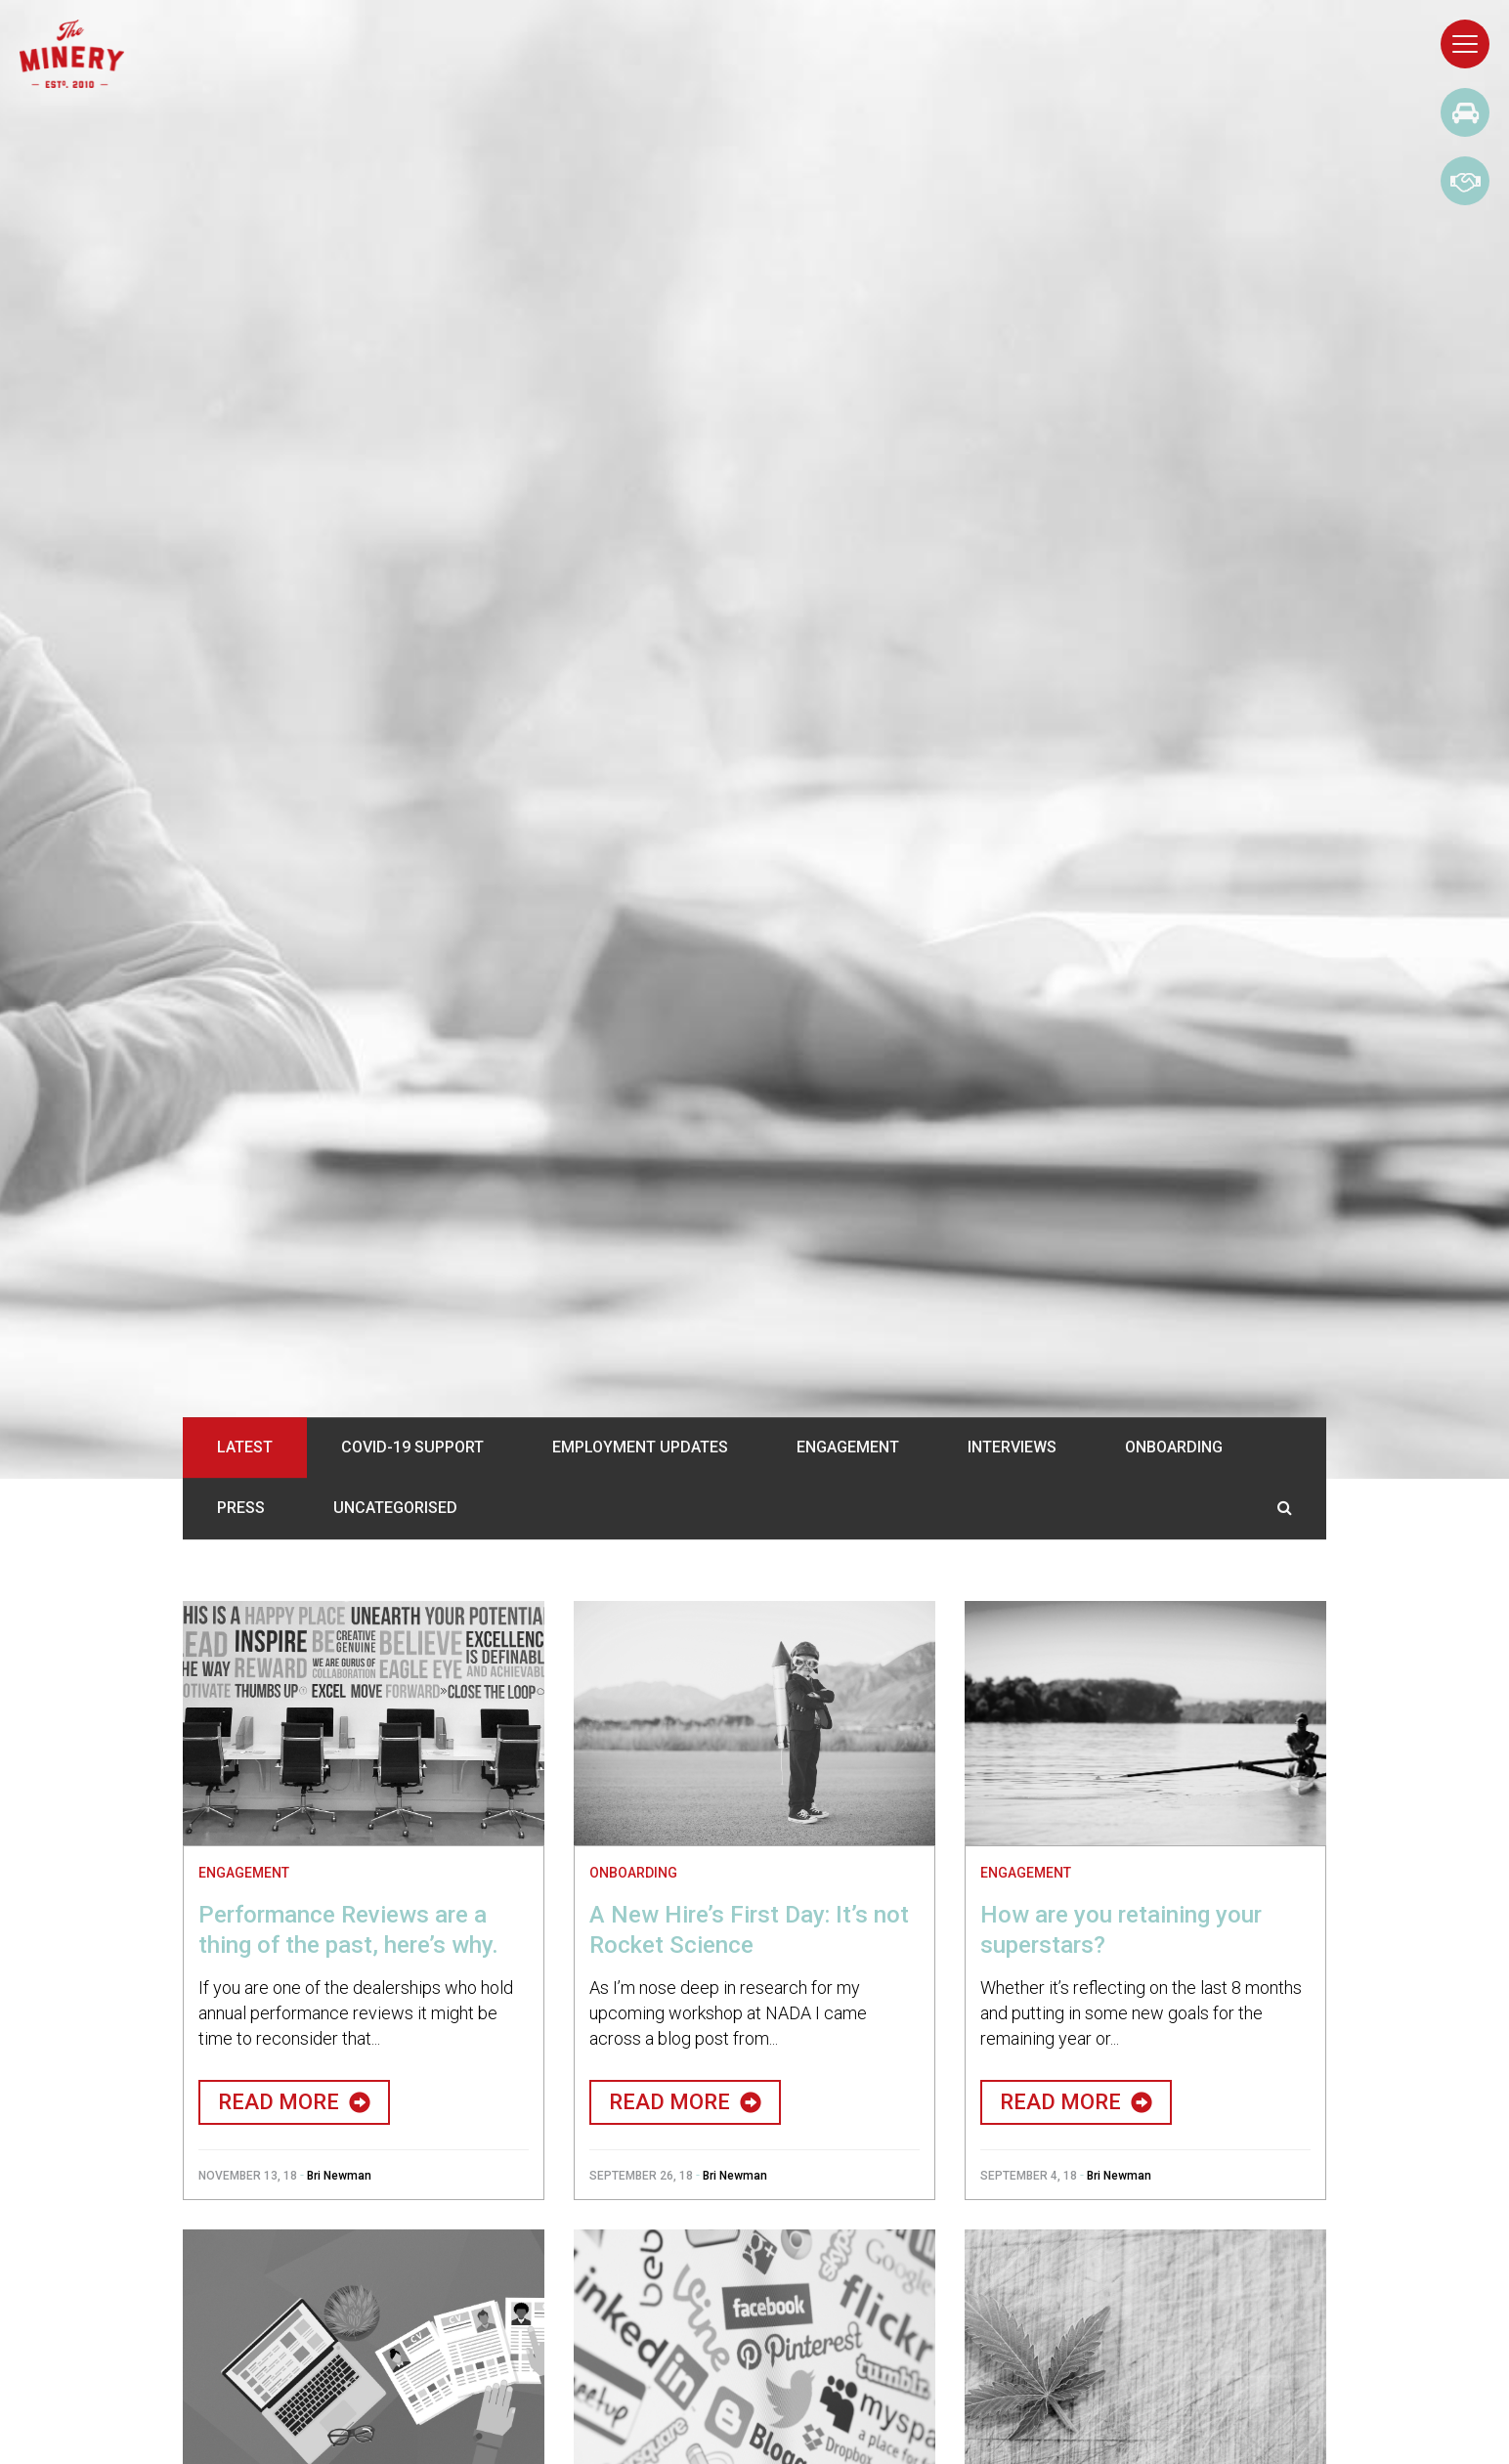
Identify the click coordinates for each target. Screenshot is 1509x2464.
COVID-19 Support (412, 1447)
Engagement (848, 1447)
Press (241, 1508)
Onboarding (1174, 1447)
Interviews (1012, 1447)
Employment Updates (640, 1447)
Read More (294, 2102)
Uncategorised (395, 1508)
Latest (245, 1447)
